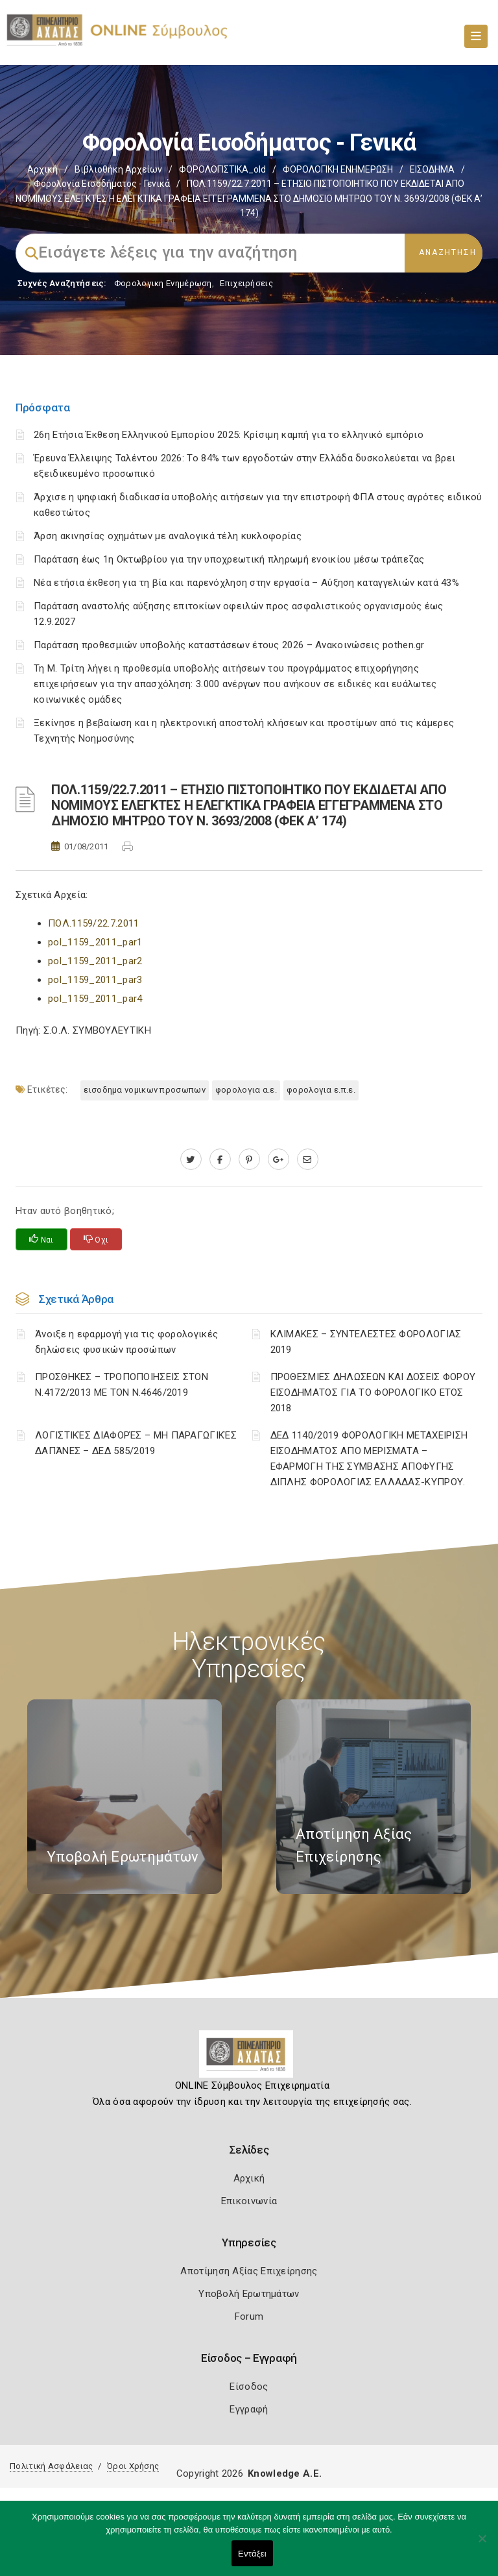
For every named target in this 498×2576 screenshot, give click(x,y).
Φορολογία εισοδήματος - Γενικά (102, 183)
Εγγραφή (249, 2409)
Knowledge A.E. (285, 2473)
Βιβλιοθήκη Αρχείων (118, 169)
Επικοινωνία (249, 2201)
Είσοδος (249, 2386)
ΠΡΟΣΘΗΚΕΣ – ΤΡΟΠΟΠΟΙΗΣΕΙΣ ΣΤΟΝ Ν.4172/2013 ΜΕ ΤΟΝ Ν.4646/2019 (121, 1384)
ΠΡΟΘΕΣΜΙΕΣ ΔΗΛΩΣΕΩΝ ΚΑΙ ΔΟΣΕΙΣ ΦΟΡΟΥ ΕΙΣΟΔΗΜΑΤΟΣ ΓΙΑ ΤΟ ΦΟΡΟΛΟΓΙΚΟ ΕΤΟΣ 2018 (373, 1392)
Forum (249, 2316)
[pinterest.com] (249, 1159)
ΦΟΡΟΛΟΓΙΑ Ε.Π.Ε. (321, 1090)
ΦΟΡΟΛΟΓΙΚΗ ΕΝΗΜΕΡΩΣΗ (338, 169)
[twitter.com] (191, 1159)
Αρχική (42, 169)
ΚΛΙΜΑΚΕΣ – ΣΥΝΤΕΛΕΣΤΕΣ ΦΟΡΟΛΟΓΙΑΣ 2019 (366, 1341)
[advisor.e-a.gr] (307, 1159)
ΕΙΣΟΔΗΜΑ (432, 169)
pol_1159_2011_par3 (95, 980)
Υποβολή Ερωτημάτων (248, 2294)
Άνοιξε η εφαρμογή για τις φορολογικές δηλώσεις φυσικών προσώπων (126, 1341)
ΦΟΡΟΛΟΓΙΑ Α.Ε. (246, 1090)
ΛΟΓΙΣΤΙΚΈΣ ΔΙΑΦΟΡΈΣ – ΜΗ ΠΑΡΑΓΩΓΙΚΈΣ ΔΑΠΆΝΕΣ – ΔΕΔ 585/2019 (136, 1443)
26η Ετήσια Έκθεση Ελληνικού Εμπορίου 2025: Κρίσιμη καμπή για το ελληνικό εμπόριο (228, 435)
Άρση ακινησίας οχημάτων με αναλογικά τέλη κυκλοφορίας (168, 536)
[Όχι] (481, 2545)
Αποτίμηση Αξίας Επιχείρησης (248, 2271)
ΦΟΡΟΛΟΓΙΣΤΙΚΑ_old (222, 169)
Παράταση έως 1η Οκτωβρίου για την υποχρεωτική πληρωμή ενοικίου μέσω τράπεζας (229, 559)
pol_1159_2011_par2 (95, 961)
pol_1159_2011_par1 (95, 942)
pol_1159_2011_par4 (95, 998)
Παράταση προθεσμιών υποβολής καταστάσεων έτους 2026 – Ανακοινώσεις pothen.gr (229, 645)
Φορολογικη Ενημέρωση (163, 283)
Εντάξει (252, 2553)
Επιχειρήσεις (246, 283)
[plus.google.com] (278, 1159)
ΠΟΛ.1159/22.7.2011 (93, 923)
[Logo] (249, 2059)
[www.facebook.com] (220, 1159)
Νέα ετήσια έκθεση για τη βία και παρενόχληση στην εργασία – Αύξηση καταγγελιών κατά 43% (246, 583)
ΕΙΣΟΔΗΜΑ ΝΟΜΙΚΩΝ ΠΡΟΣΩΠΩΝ (145, 1090)
